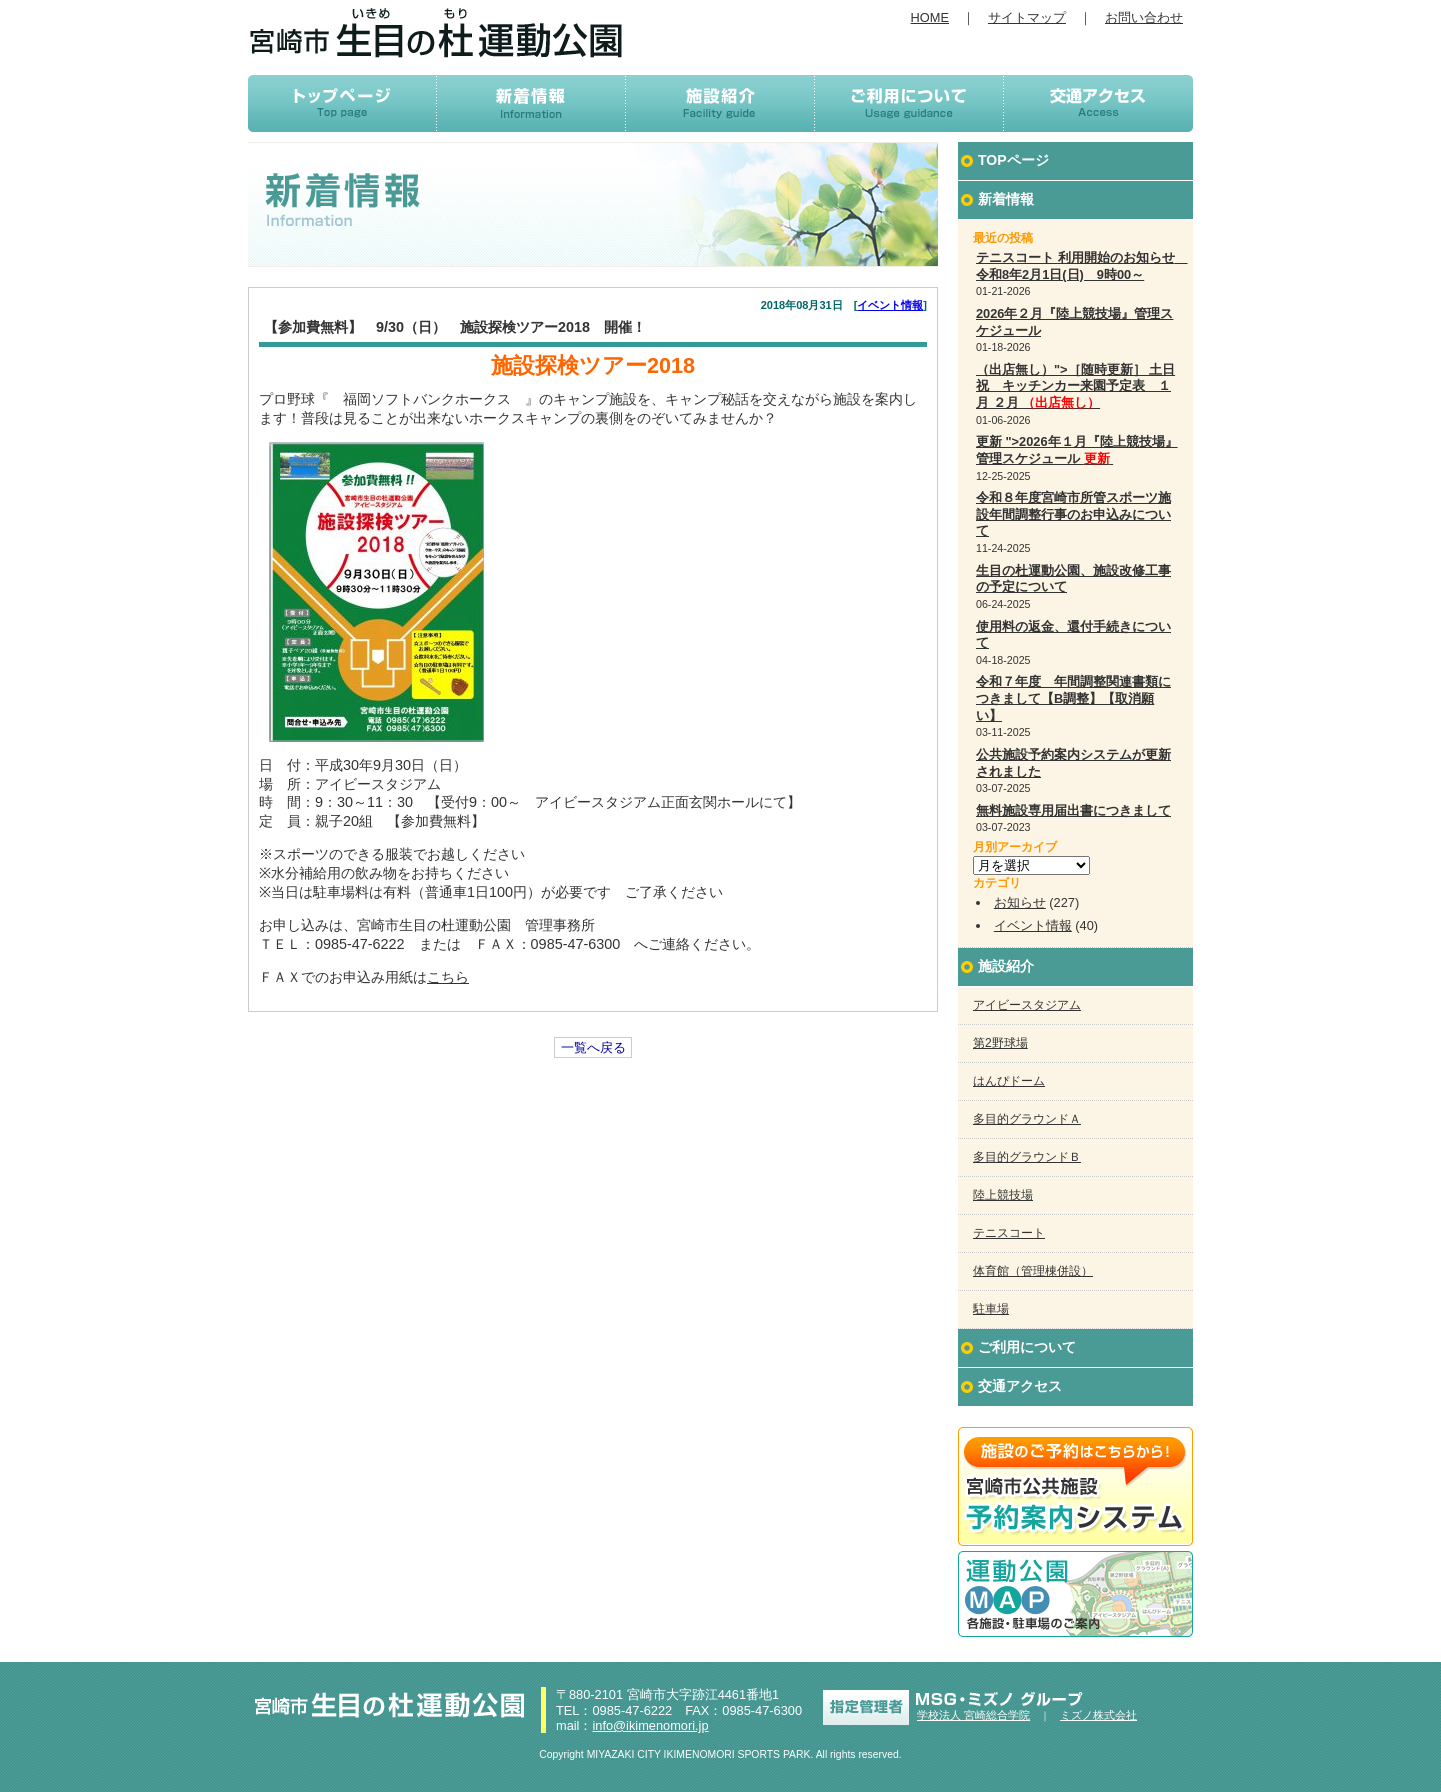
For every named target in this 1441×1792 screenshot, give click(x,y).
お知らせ (1020, 902)
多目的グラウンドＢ (1027, 1157)
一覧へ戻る (593, 1047)
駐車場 (991, 1309)
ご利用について (1027, 1347)
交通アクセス (1020, 1386)
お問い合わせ (1144, 17)
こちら (448, 977)
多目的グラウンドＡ (1027, 1119)
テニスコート (1009, 1233)
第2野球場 (1000, 1043)
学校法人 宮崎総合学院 (973, 1715)
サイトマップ (1027, 17)
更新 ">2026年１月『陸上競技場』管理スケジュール (1077, 450)
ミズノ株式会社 (1098, 1715)
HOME (930, 17)
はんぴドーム (1009, 1081)
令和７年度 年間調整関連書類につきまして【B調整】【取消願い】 (1073, 698)
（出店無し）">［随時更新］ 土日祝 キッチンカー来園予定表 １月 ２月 (1075, 386)
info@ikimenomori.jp (650, 1725)
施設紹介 (1006, 966)
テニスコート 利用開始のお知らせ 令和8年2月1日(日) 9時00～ (1082, 266)
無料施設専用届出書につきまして (1073, 810)
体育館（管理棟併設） (1033, 1271)
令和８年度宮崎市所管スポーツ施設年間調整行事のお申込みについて (1073, 514)
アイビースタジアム (1027, 1005)
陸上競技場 (1003, 1195)
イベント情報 (890, 305)
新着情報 (1006, 199)
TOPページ (1013, 160)
